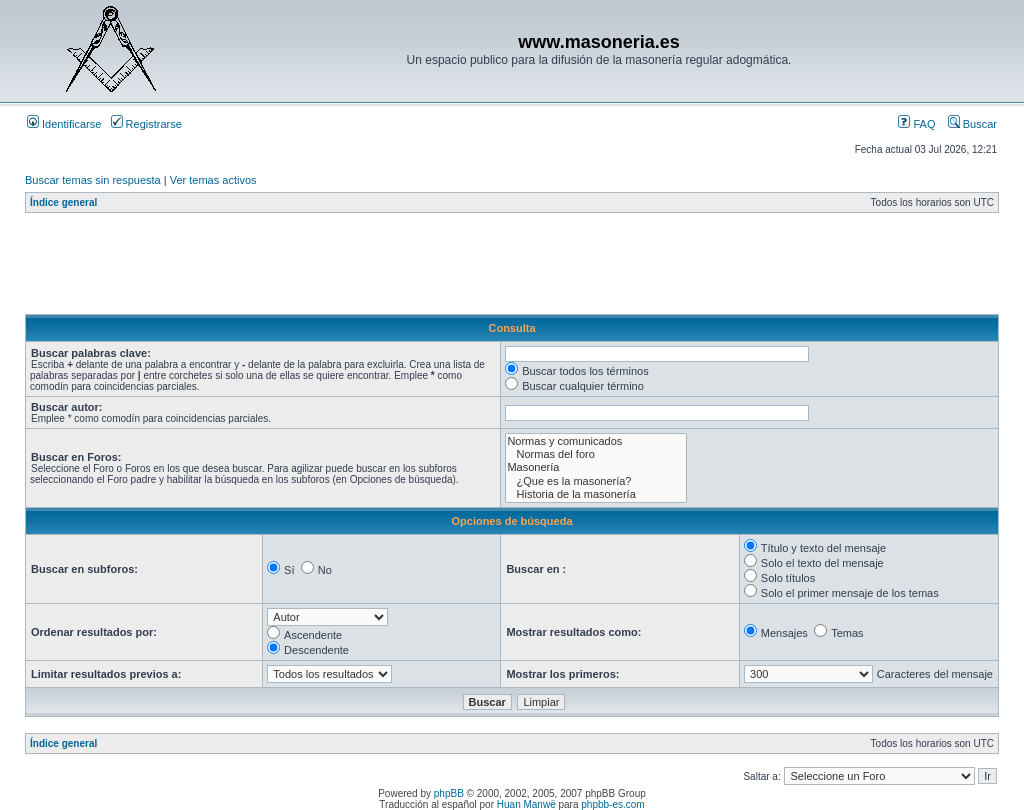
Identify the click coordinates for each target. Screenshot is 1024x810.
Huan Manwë (526, 804)
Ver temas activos (213, 180)
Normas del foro (595, 454)
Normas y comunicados (595, 441)
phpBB (449, 793)
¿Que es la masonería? (595, 481)
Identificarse (64, 124)
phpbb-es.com (612, 804)
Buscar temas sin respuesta (93, 180)
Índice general (63, 202)
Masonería (595, 467)
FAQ (916, 124)
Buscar (972, 124)
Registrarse (146, 124)
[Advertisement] (389, 269)
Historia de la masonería (595, 494)
